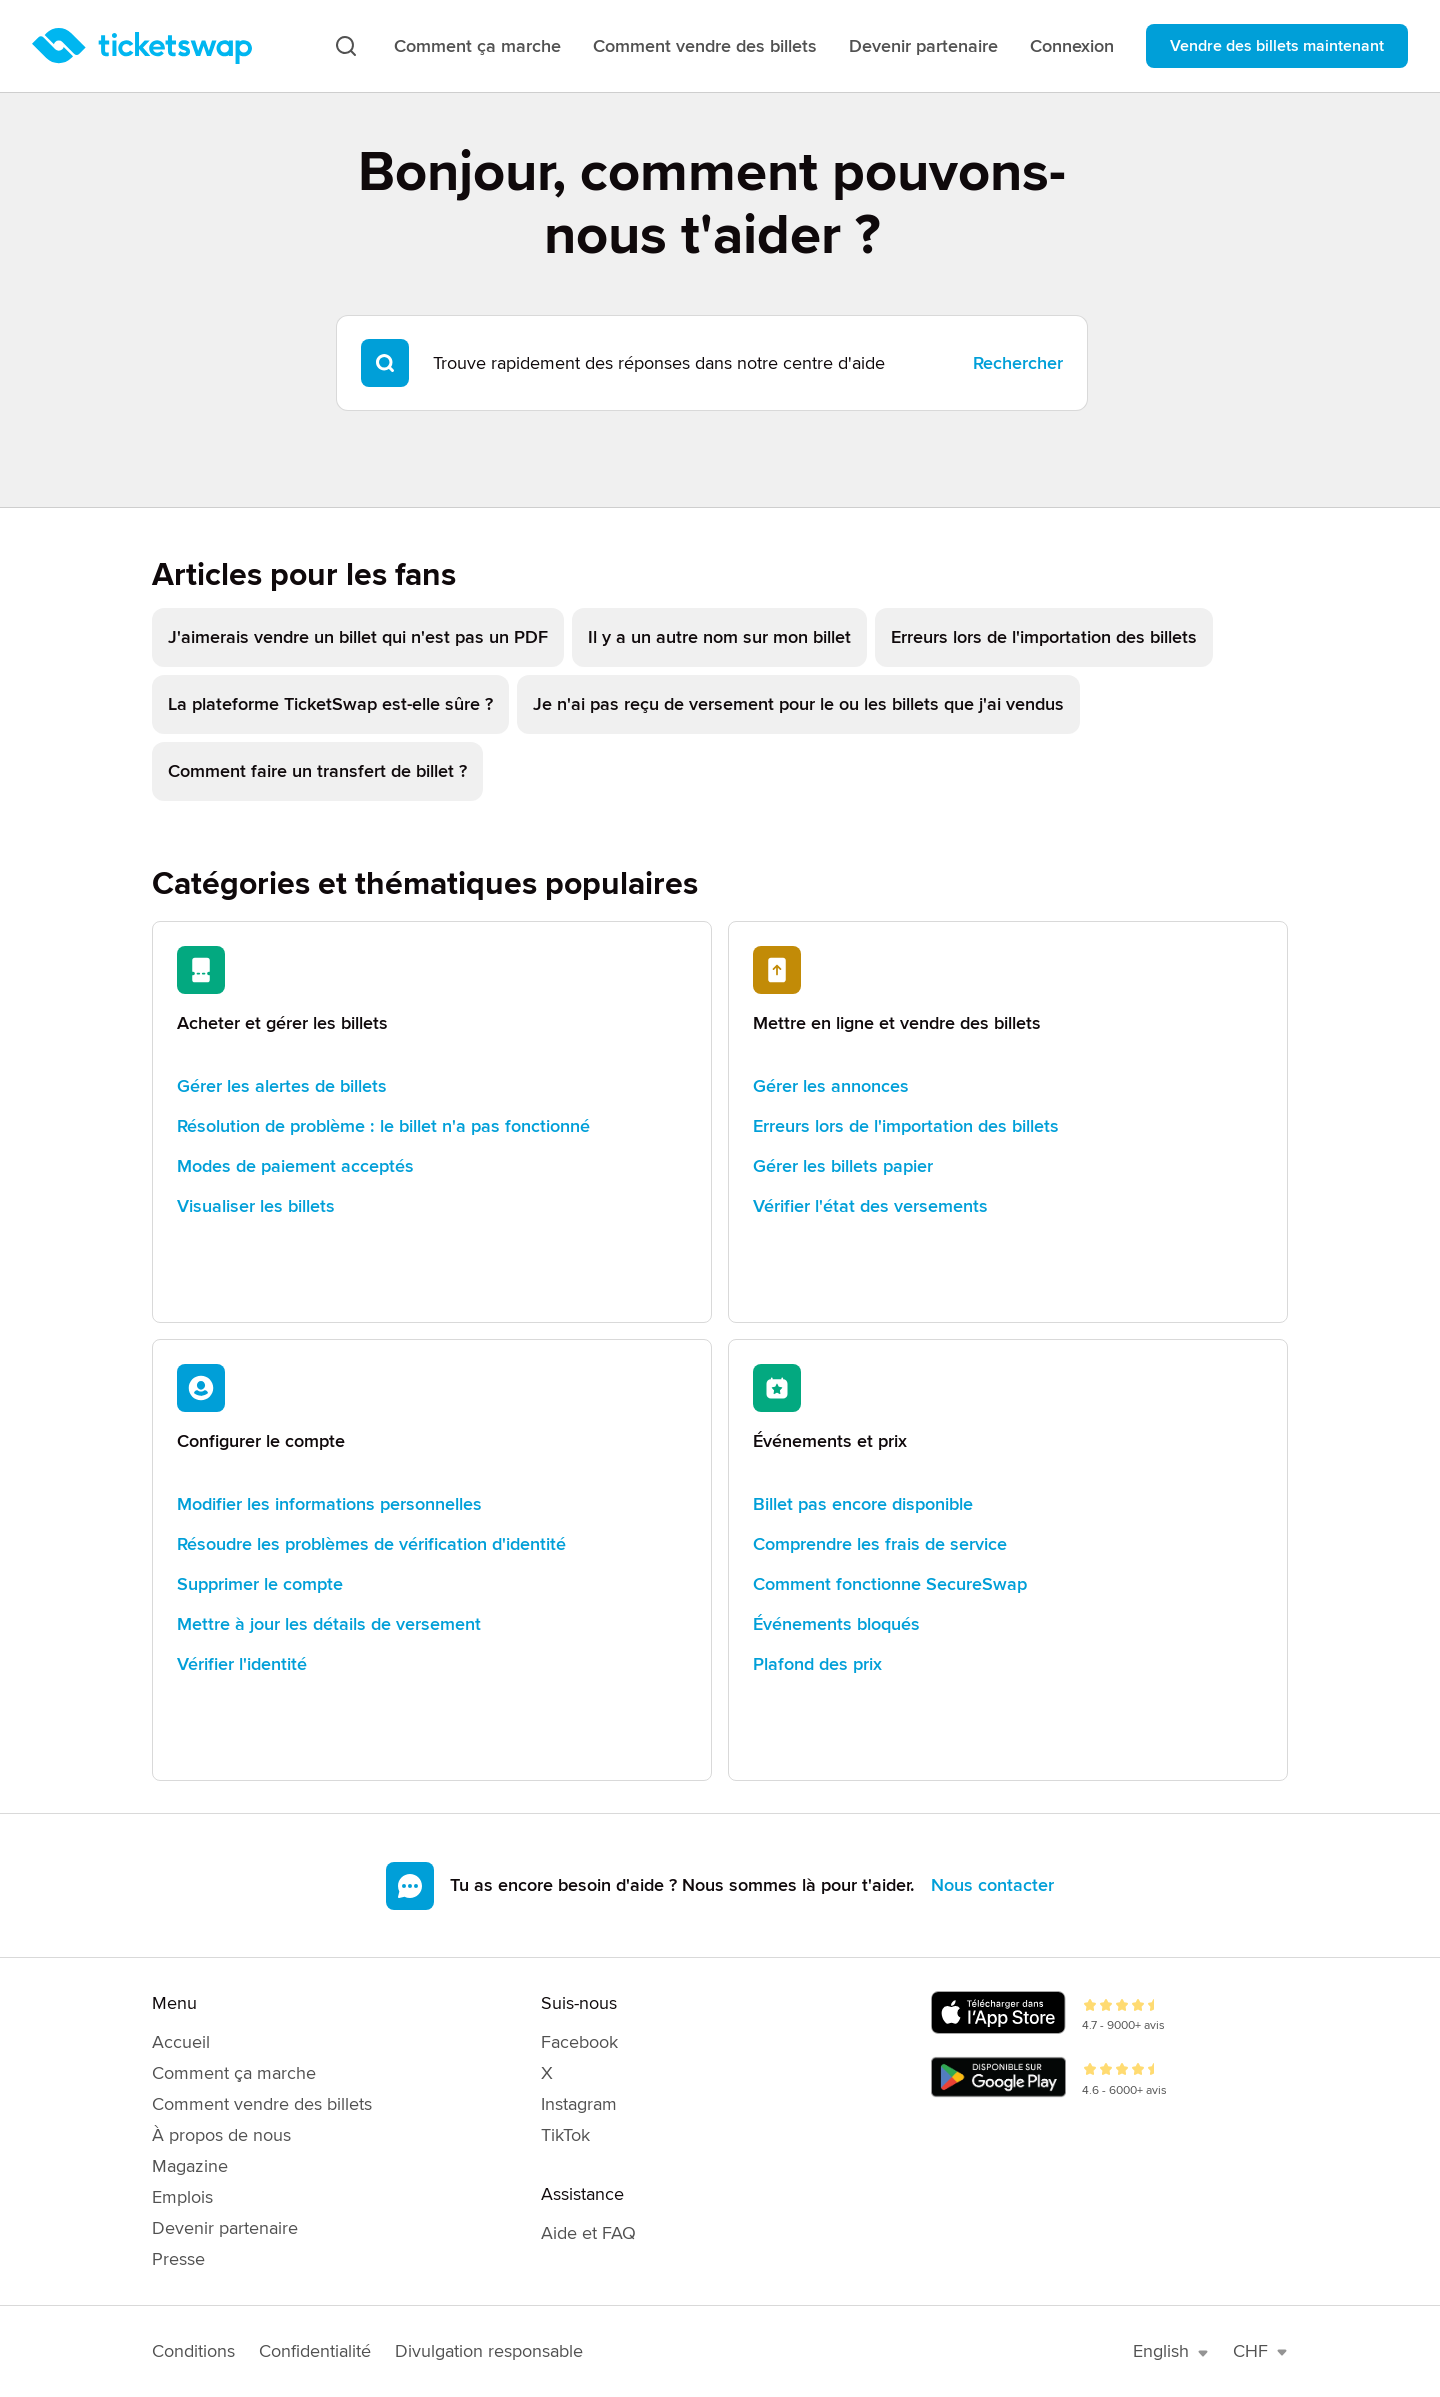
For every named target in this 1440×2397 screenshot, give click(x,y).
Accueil (181, 2042)
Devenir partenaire (923, 46)
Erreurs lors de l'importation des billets (906, 1126)
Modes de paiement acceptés (295, 1166)
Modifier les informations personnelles (329, 1504)
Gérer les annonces (831, 1086)
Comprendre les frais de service (880, 1544)
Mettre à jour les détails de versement (329, 1624)
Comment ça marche (477, 46)
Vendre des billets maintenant (1277, 46)
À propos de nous (221, 2135)
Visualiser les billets (256, 1206)
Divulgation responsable (489, 2351)
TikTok (565, 2135)
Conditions (193, 2351)
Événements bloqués (836, 1624)
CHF (1260, 2351)
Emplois (182, 2197)
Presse (178, 2259)
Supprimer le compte (260, 1584)
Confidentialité (315, 2351)
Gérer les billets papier (843, 1166)
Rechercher (1018, 363)
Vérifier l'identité (242, 1664)
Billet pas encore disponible (863, 1504)
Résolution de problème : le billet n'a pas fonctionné (383, 1126)
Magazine (190, 2166)
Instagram (579, 2104)
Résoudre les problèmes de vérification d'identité (371, 1544)
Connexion (1072, 46)
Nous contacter (992, 1885)
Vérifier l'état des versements (870, 1206)
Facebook (579, 2042)
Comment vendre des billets (705, 46)
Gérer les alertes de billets (282, 1086)
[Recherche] (346, 46)
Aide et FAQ (588, 2233)
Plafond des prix (817, 1664)
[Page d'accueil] (142, 46)
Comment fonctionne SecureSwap (890, 1584)
